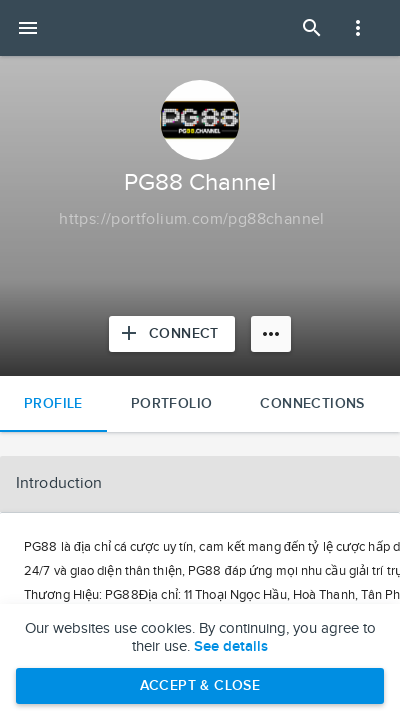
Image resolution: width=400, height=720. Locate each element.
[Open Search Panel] (312, 28)
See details (231, 647)
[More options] (271, 334)
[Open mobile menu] (28, 28)
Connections (312, 403)
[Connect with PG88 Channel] (172, 334)
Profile (53, 403)
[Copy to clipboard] (192, 220)
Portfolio (172, 403)
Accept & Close (200, 685)
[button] (200, 484)
